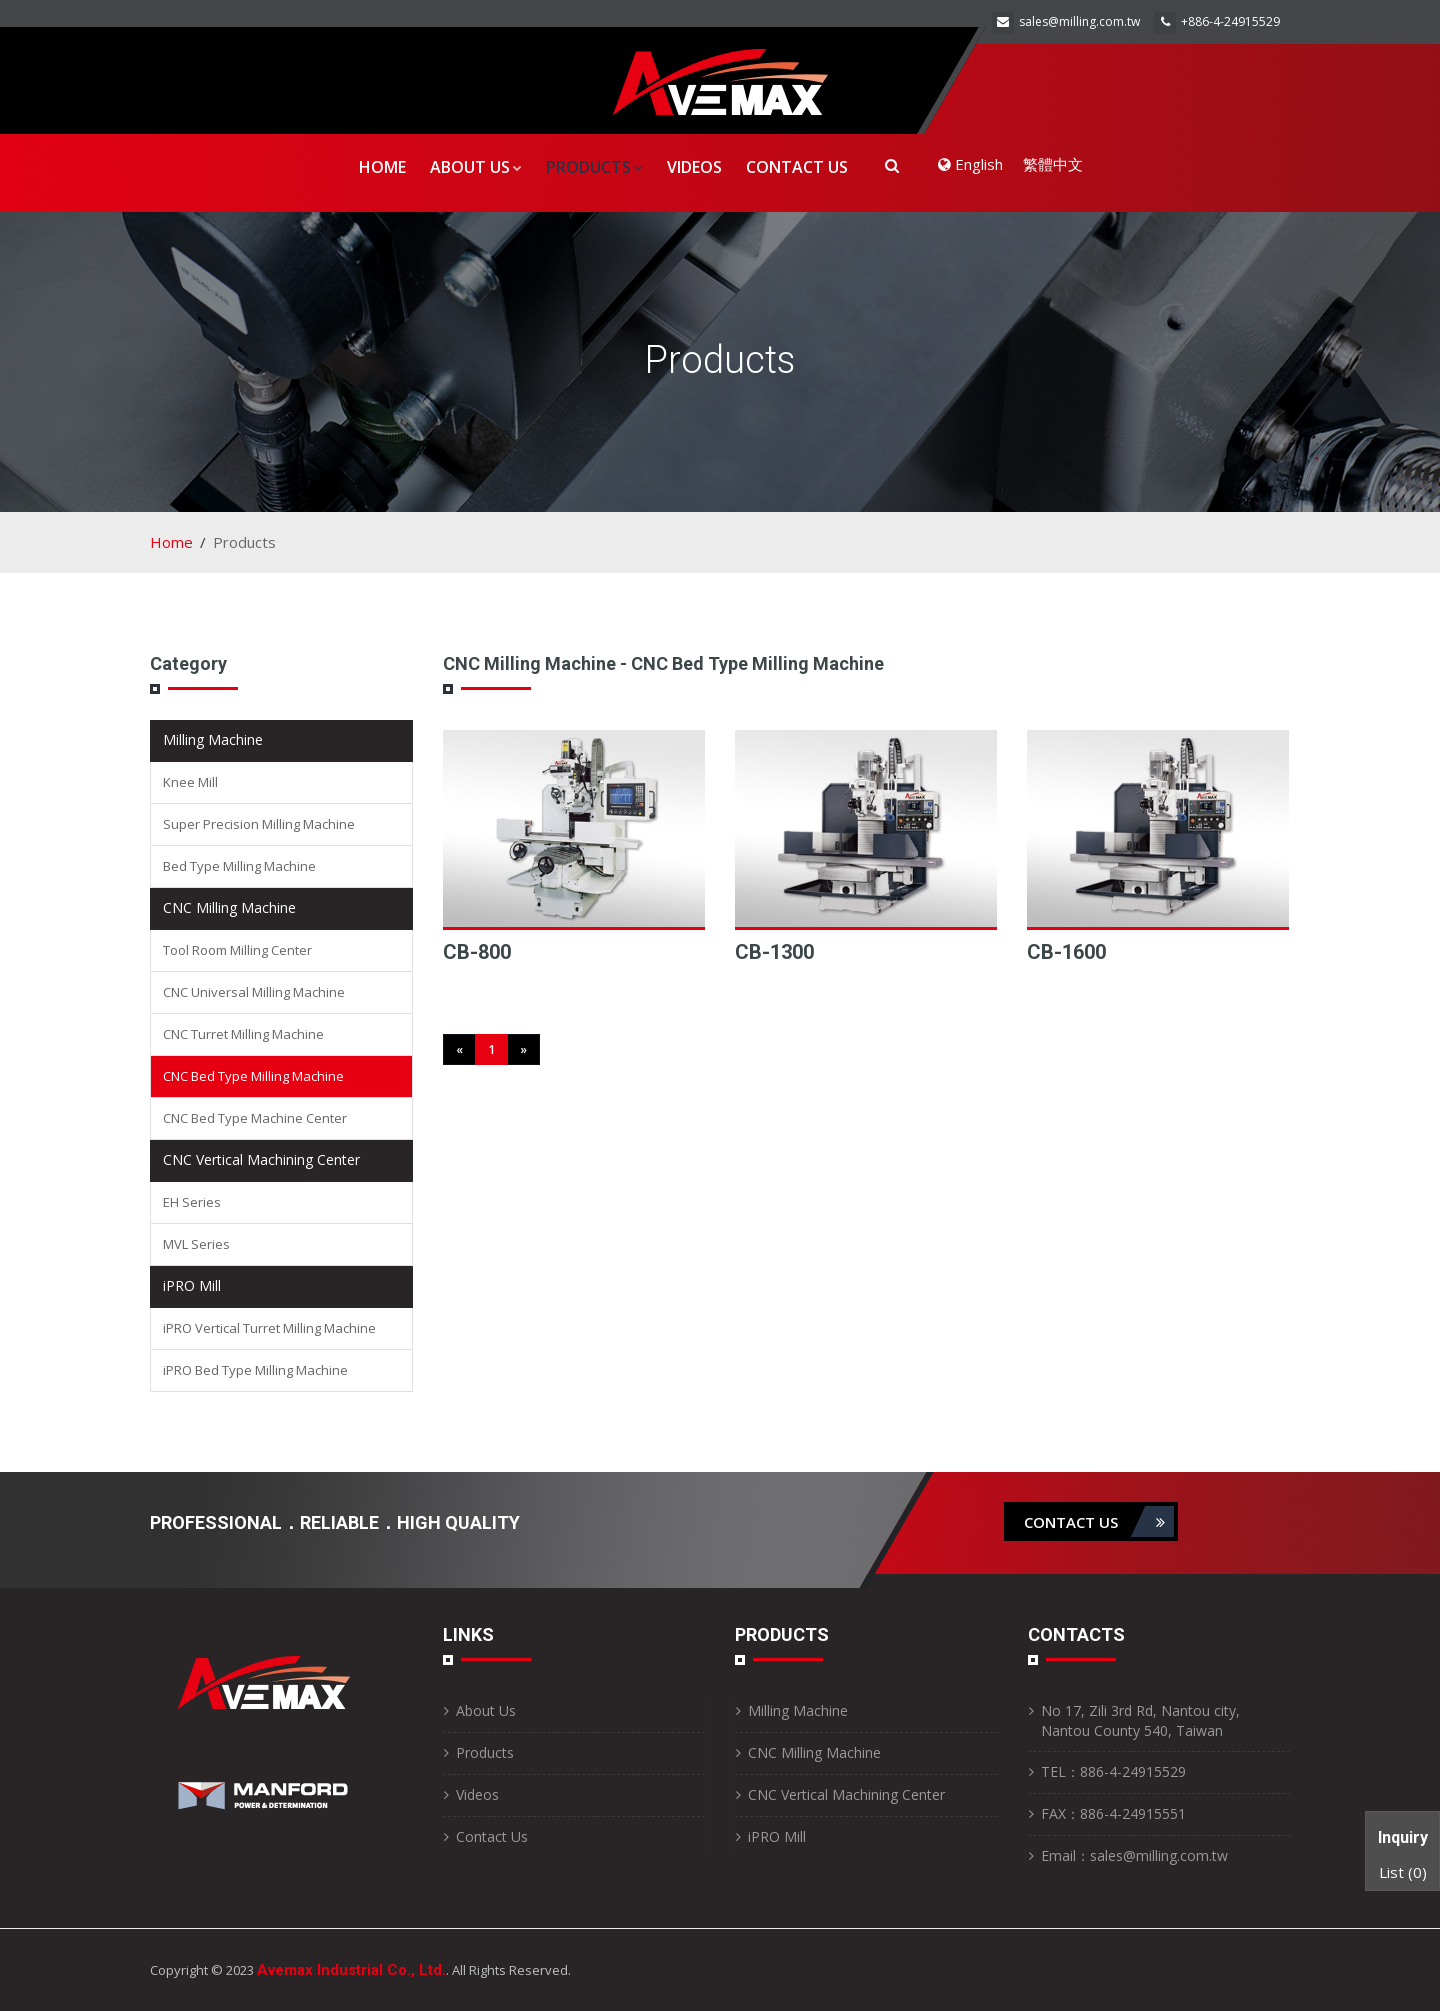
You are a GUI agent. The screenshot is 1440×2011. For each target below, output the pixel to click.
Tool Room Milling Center (237, 950)
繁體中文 (1053, 164)
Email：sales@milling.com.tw (1134, 1855)
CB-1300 (774, 952)
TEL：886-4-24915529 (1113, 1771)
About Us (476, 167)
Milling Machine (213, 739)
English (970, 164)
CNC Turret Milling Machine (243, 1034)
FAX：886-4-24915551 (1113, 1813)
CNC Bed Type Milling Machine (253, 1076)
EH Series (192, 1202)
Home (382, 167)
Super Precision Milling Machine (259, 824)
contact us (1099, 1521)
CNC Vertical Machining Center (261, 1159)
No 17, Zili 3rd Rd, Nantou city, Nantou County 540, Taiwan (1140, 1720)
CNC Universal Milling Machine (254, 992)
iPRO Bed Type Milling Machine (255, 1370)
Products (594, 167)
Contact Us (797, 167)
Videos (694, 167)
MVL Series (196, 1244)
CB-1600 (1066, 952)
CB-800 (477, 952)
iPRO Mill (192, 1285)
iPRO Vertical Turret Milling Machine (269, 1328)
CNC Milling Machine (229, 907)
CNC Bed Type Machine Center (255, 1118)
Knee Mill (190, 782)
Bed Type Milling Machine (239, 866)
